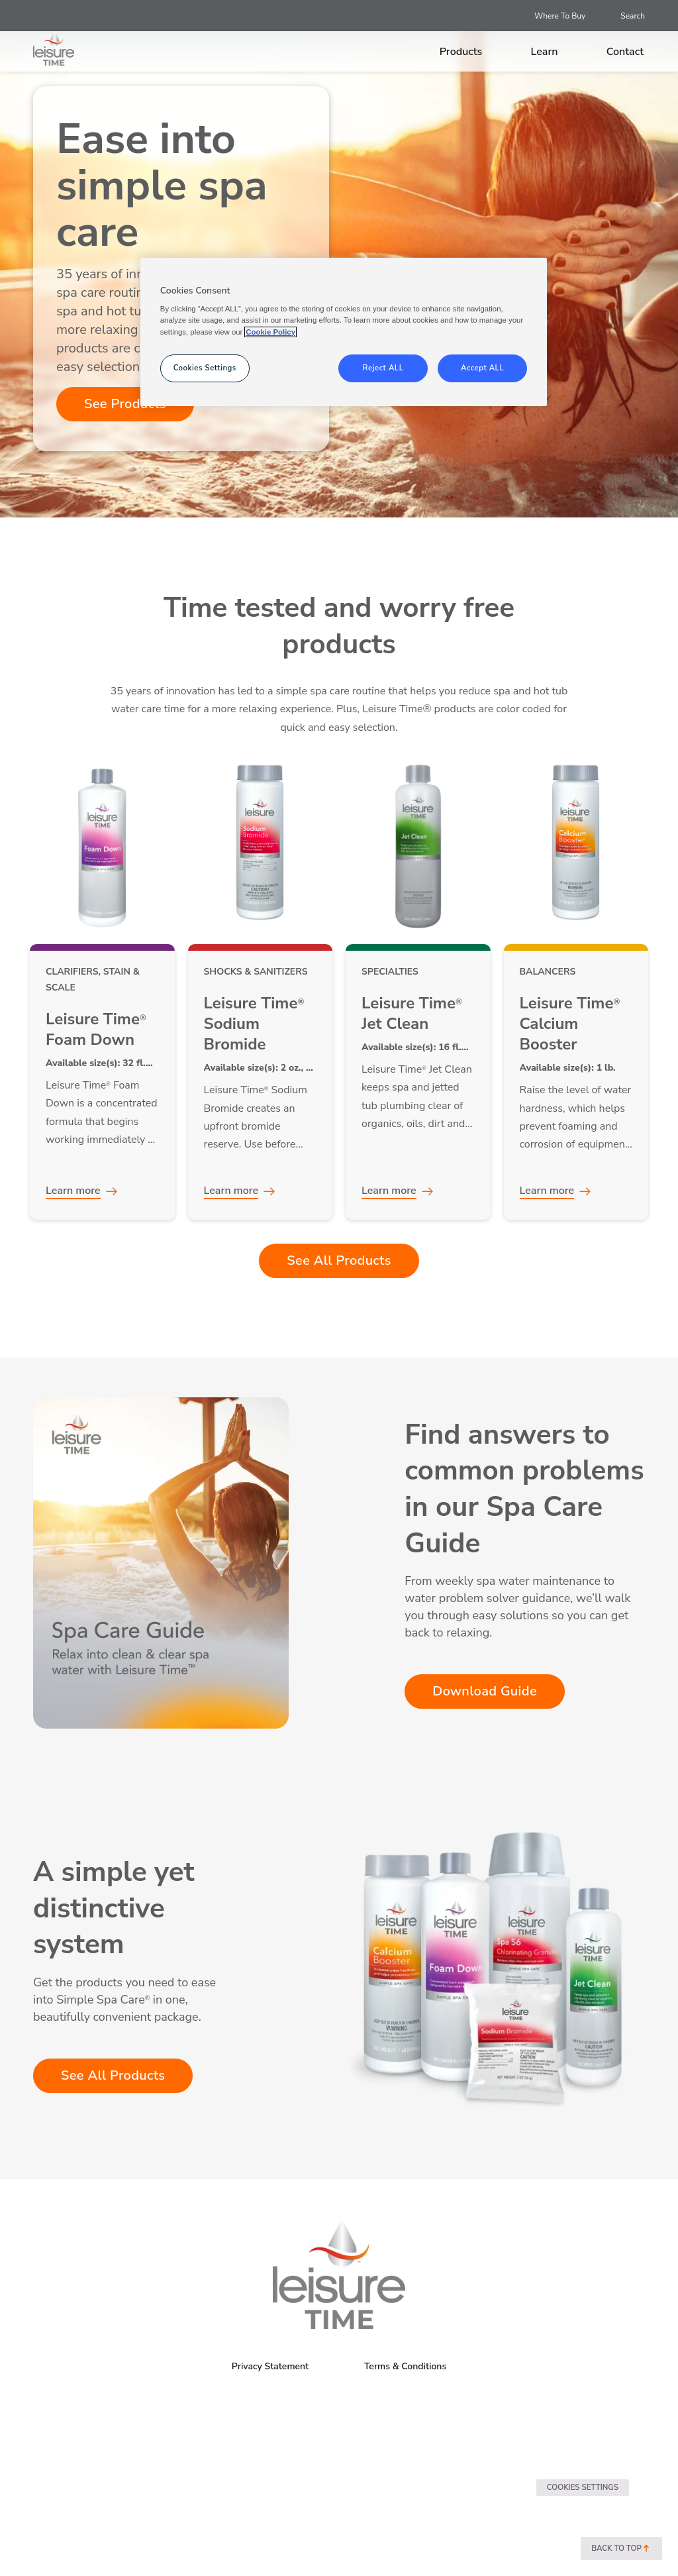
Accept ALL (482, 367)
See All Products (339, 1260)
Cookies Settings (582, 2487)
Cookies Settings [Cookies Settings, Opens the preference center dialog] (204, 367)
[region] (343, 332)
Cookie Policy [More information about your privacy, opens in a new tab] (270, 332)
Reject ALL (383, 367)
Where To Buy (559, 16)
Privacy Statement (270, 2366)
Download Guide (484, 1691)
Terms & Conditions (405, 2366)
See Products (125, 404)
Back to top (621, 2548)
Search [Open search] (632, 16)
